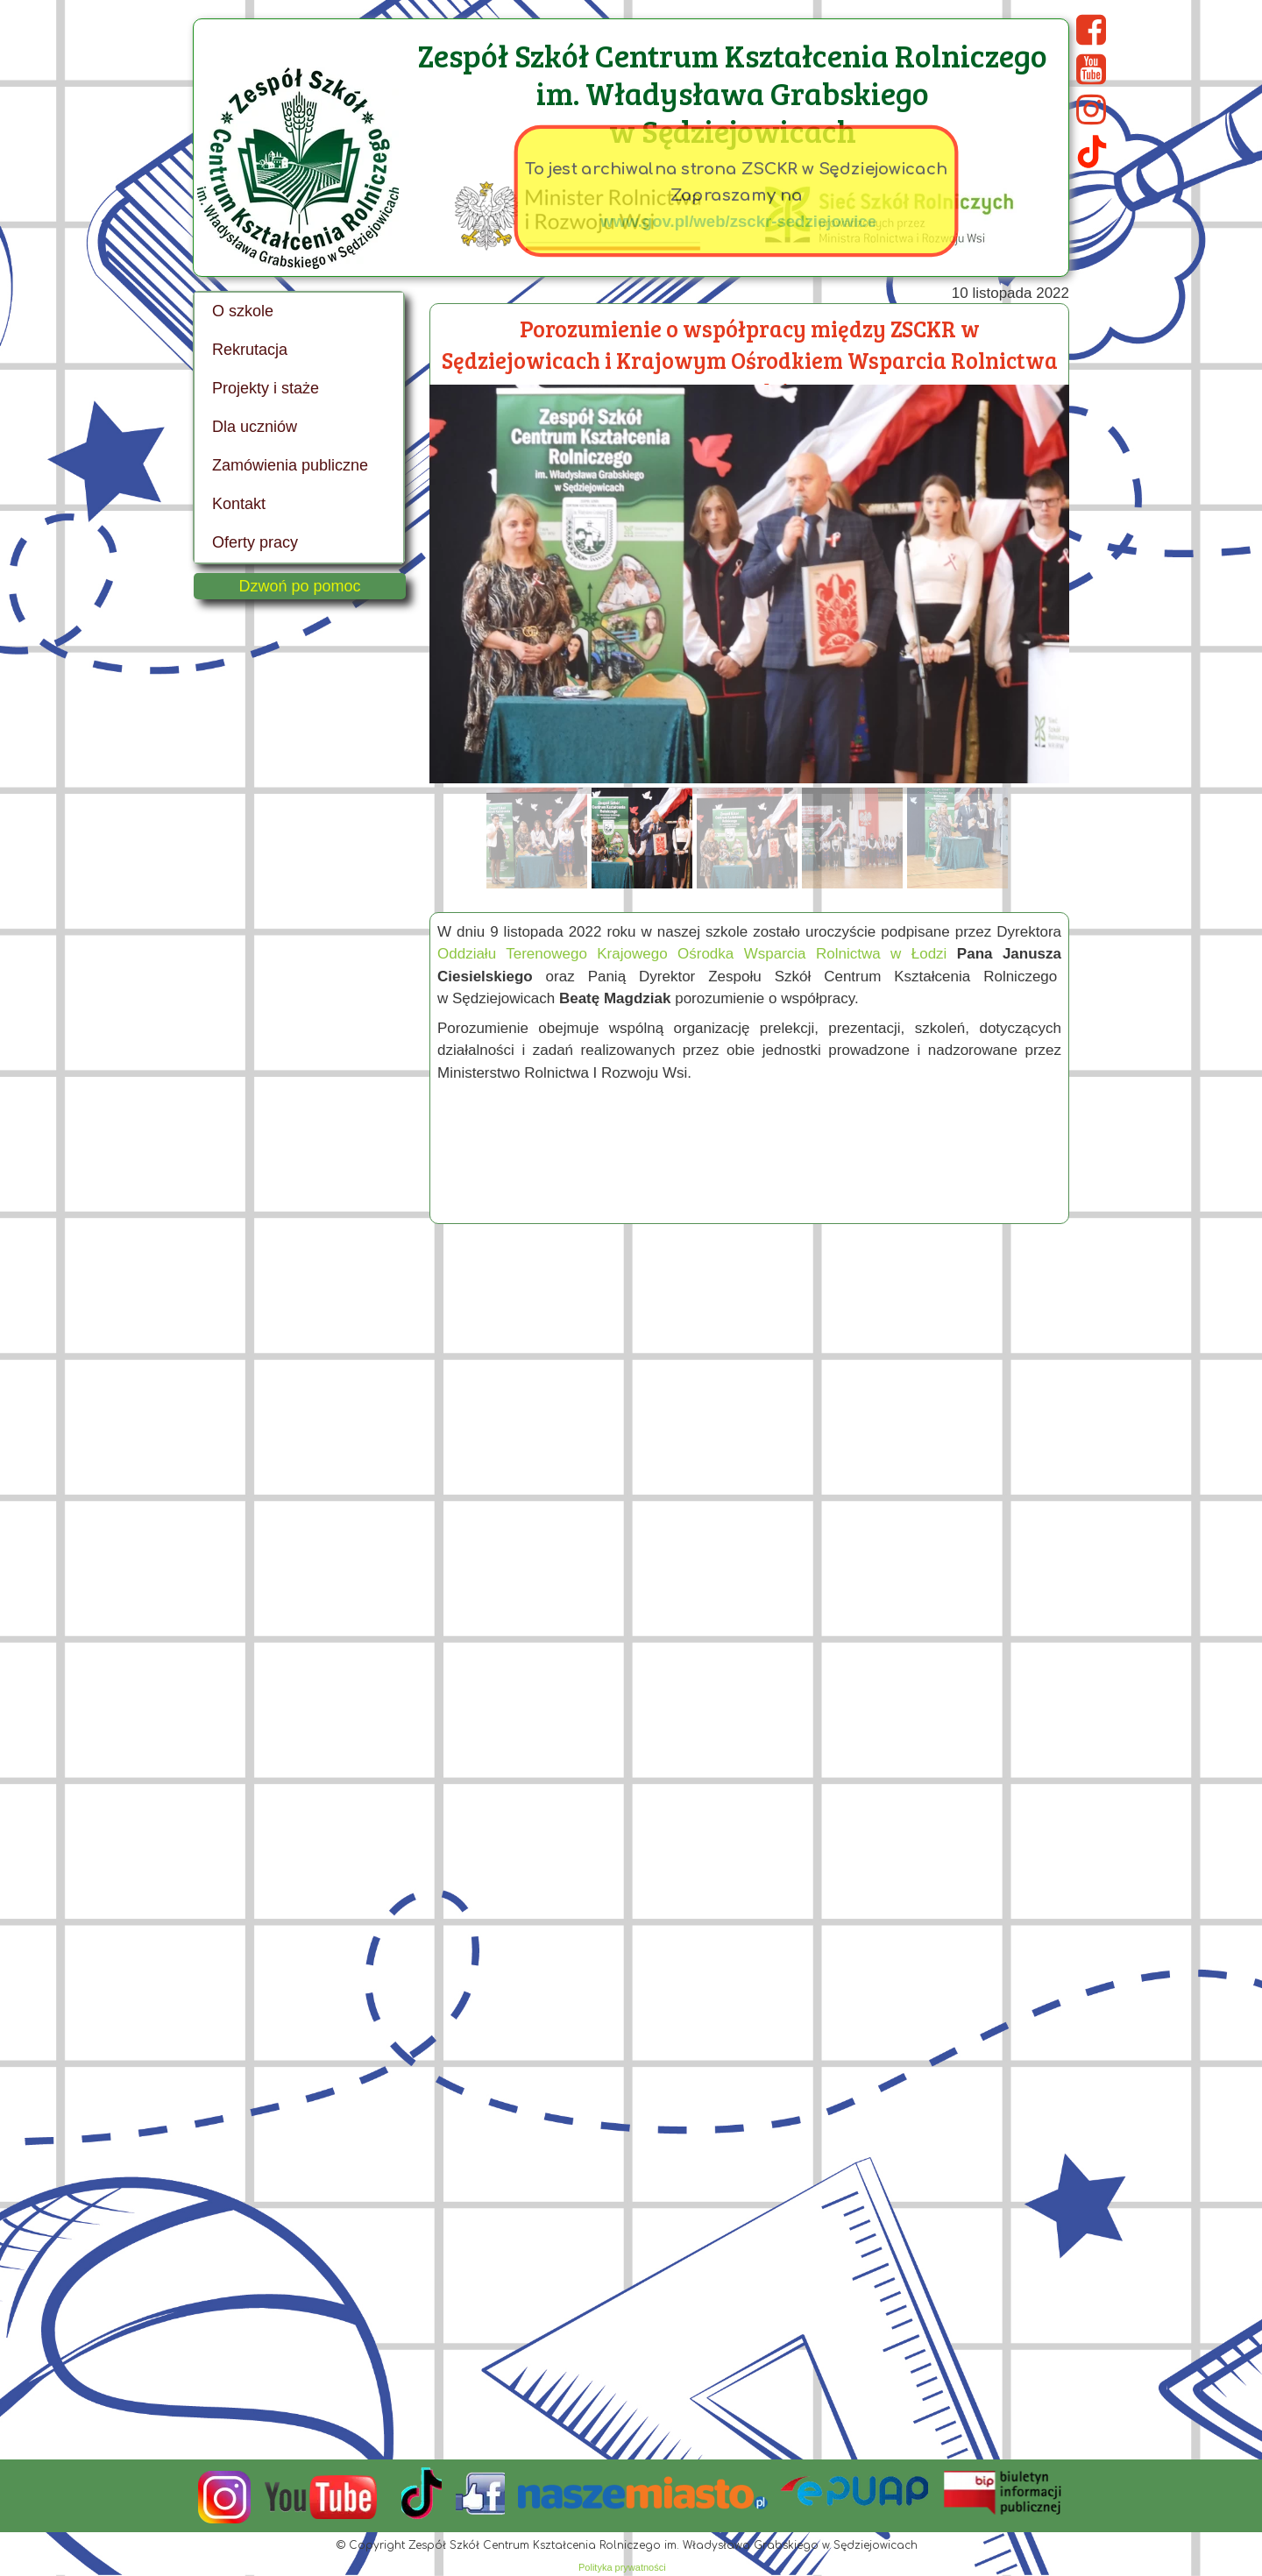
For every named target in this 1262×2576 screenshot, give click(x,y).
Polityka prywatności (622, 2567)
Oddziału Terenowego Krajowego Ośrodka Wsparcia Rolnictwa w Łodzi (691, 953)
